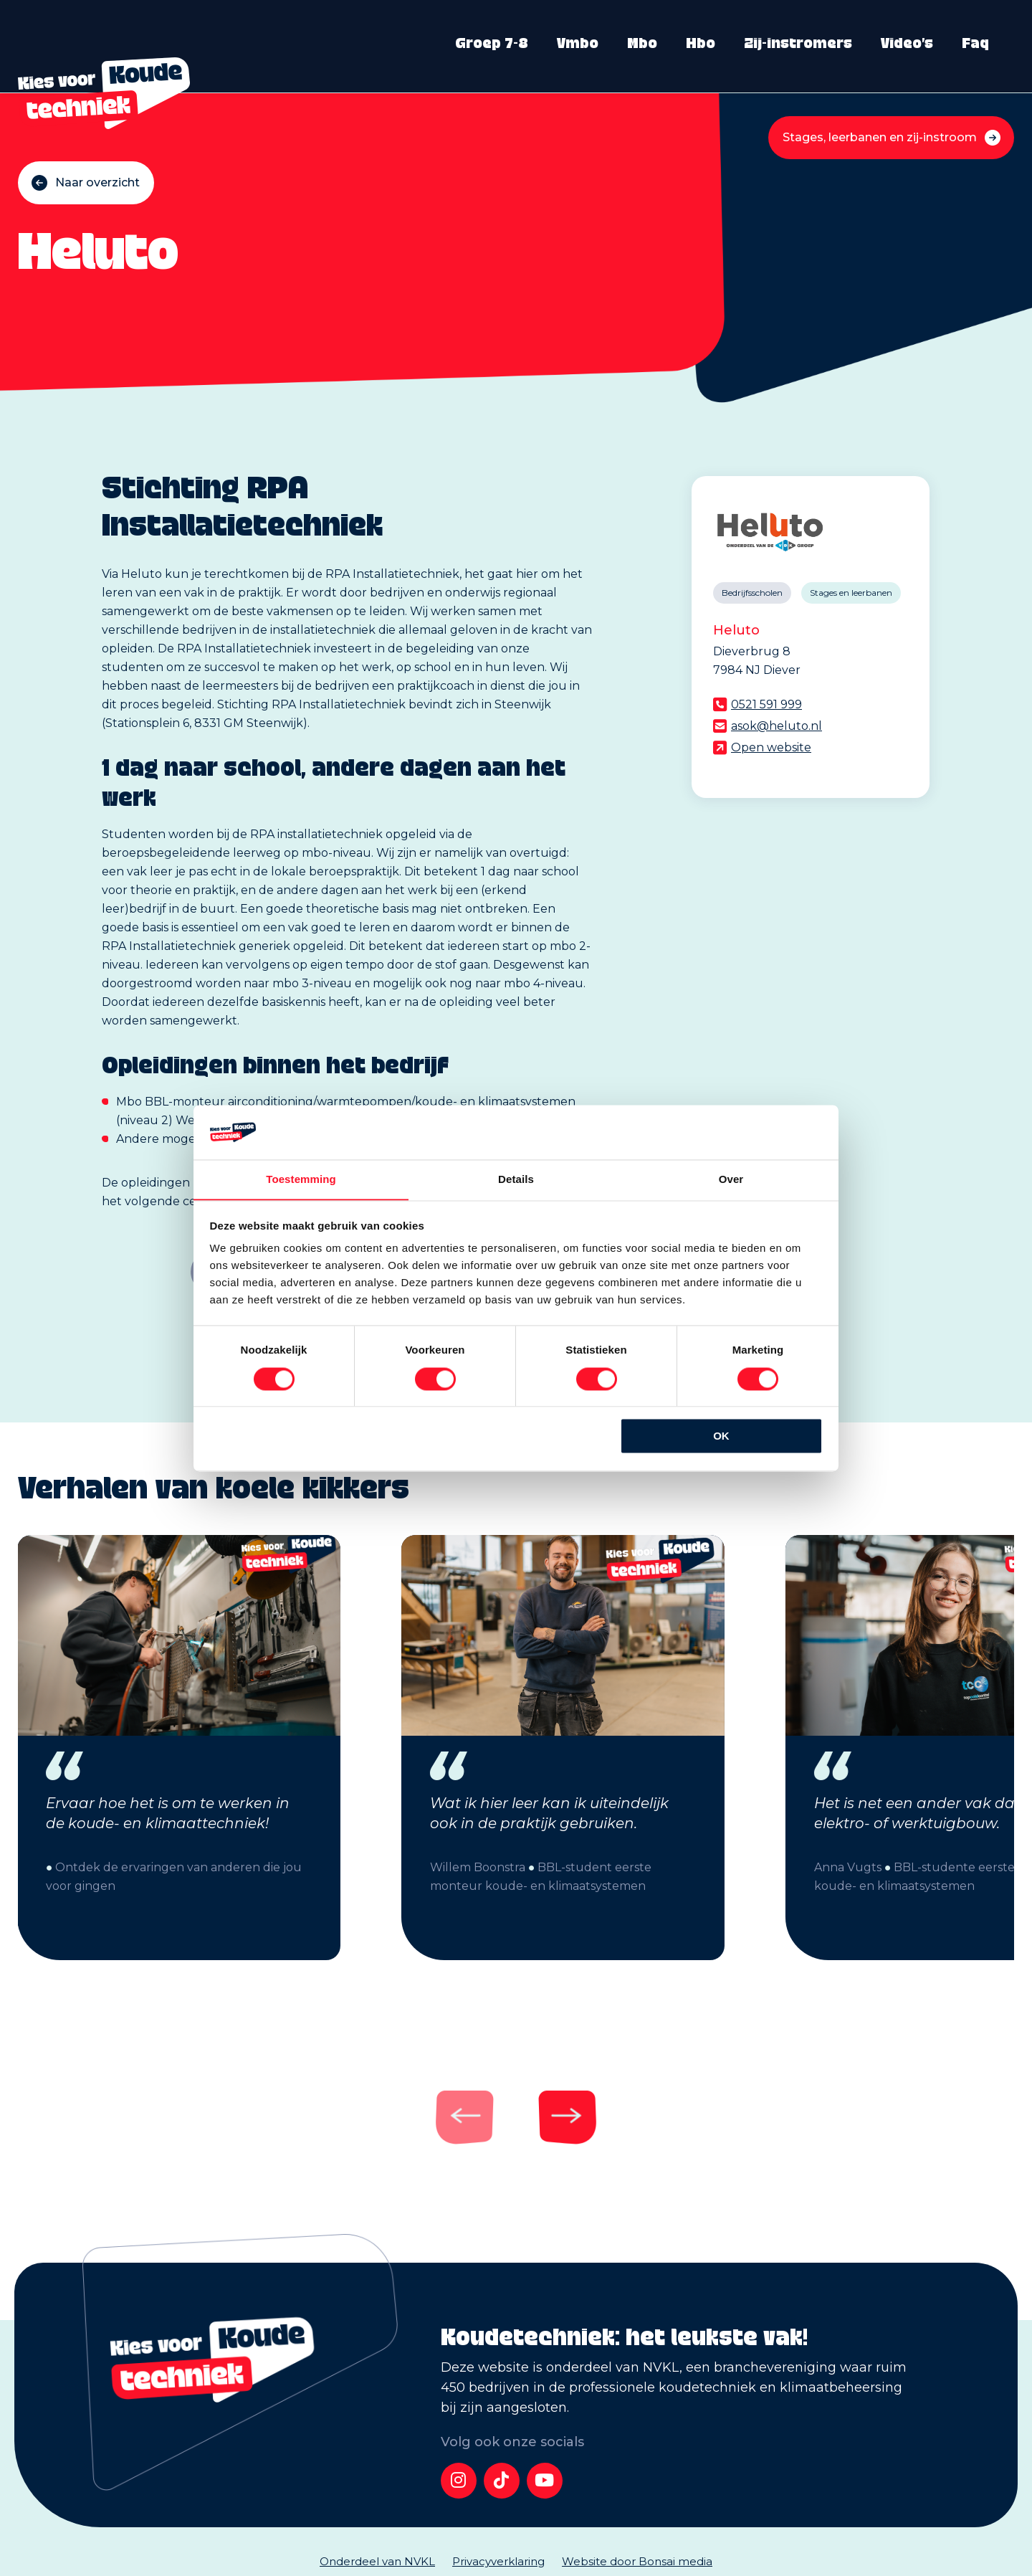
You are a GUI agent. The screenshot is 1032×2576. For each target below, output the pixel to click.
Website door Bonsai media (637, 2561)
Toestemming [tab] (301, 1179)
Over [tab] (731, 1179)
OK (721, 1436)
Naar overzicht (97, 182)
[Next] (555, 2116)
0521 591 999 (766, 704)
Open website (771, 747)
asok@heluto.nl (776, 726)
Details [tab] (516, 1179)
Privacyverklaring (498, 2561)
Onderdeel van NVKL (377, 2561)
